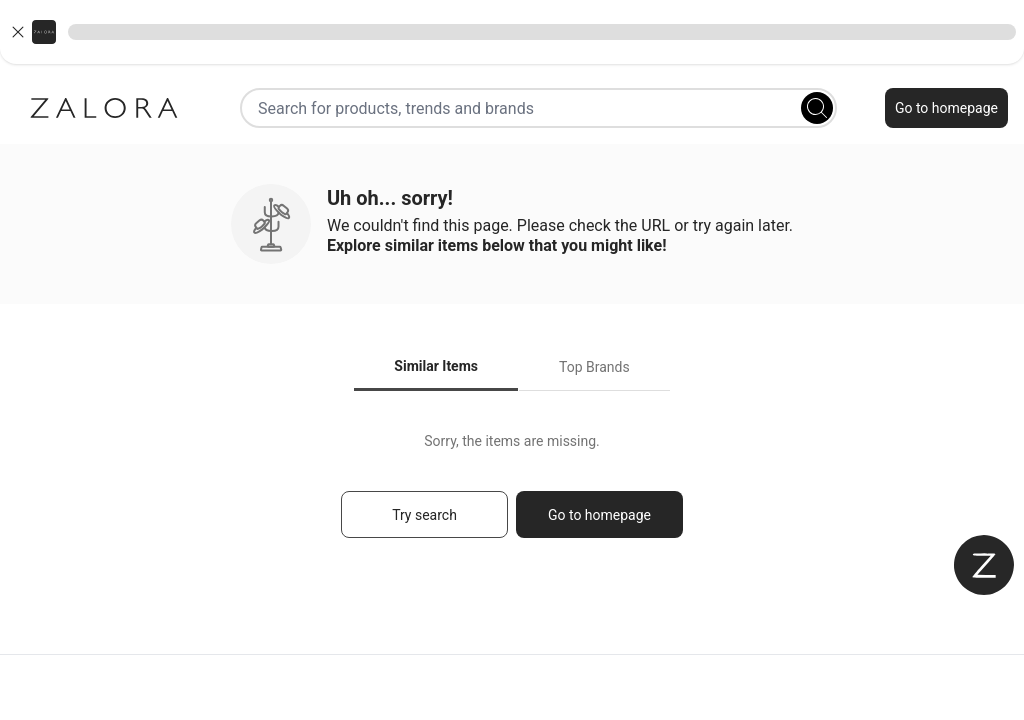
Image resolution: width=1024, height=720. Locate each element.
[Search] (817, 108)
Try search (424, 515)
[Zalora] (104, 108)
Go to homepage (946, 108)
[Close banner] (18, 32)
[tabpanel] (512, 494)
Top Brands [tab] (594, 367)
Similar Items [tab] (436, 366)
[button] (512, 32)
